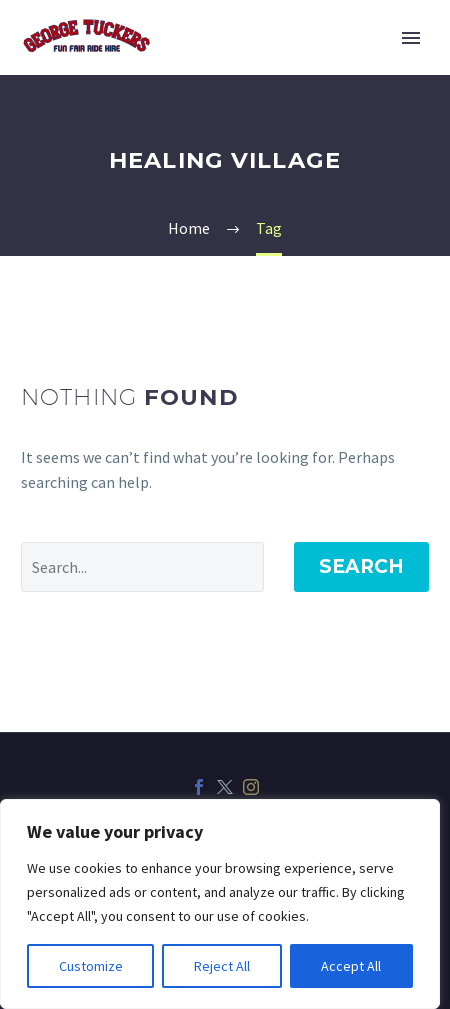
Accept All (351, 966)
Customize (91, 966)
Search (361, 566)
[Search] (142, 567)
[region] (220, 904)
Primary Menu (411, 38)
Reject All (222, 966)
